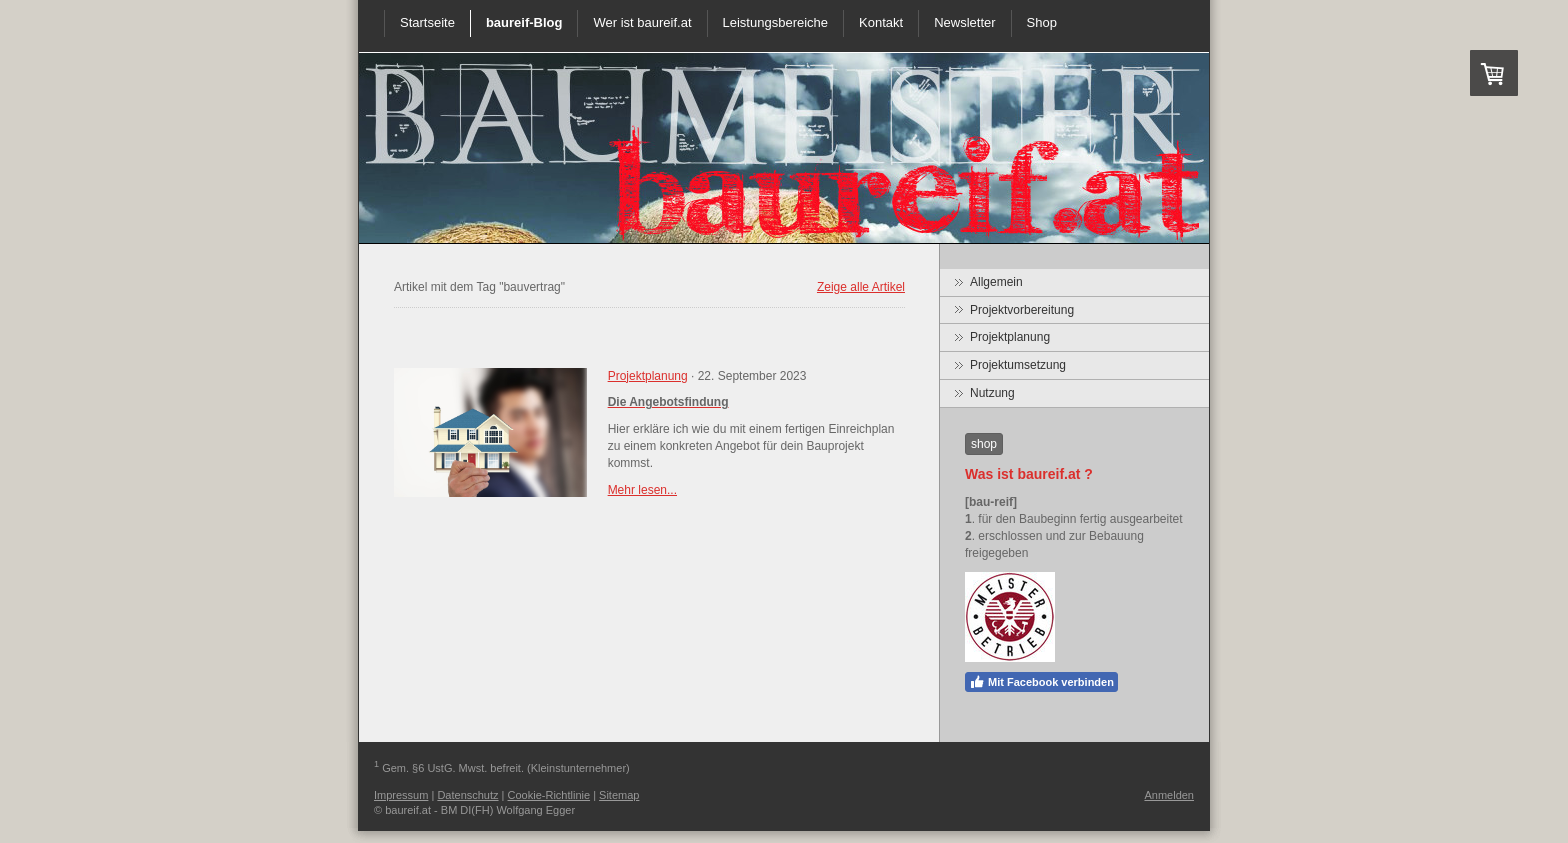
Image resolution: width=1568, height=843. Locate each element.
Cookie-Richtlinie (549, 795)
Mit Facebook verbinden (1041, 682)
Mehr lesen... (642, 490)
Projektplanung (648, 376)
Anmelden (1169, 795)
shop (984, 444)
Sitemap (619, 795)
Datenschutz (467, 795)
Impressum (401, 795)
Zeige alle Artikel (861, 287)
